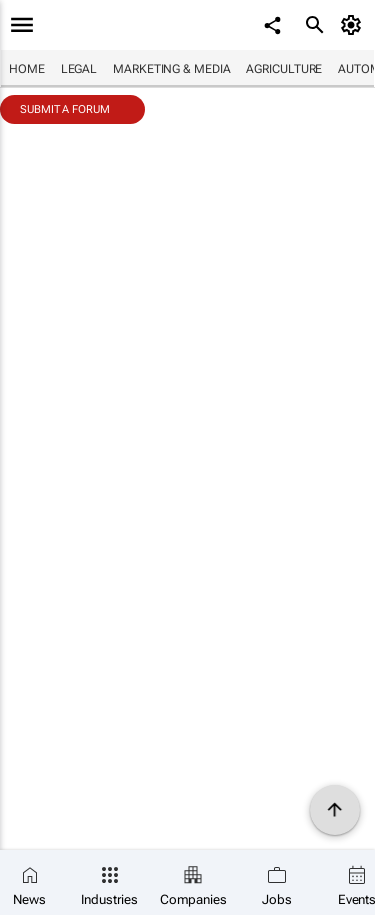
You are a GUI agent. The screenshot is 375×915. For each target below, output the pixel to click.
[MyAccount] (354, 25)
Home (27, 69)
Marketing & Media (171, 69)
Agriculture (284, 69)
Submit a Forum (65, 109)
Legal (79, 69)
